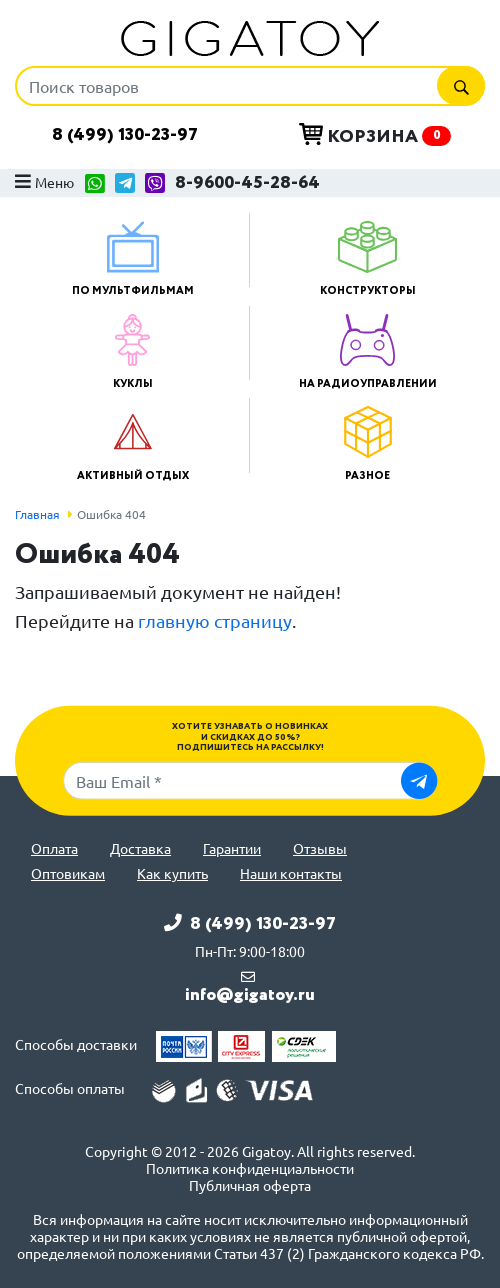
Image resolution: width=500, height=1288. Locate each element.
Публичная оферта (250, 1185)
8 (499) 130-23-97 (125, 135)
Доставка (140, 848)
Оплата (54, 848)
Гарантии (232, 848)
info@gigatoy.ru (250, 995)
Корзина (375, 136)
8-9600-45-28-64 (247, 183)
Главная (37, 514)
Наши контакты (291, 873)
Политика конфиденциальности (250, 1168)
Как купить (172, 873)
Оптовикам (68, 873)
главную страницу (215, 620)
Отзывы (320, 848)
